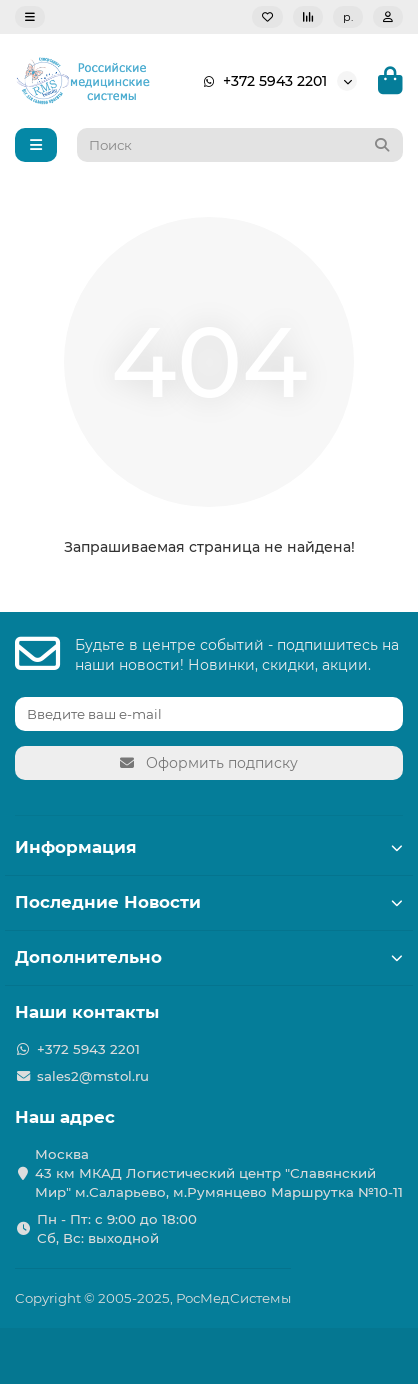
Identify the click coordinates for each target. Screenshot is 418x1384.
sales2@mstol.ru (93, 1076)
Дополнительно (209, 957)
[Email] (209, 714)
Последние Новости (209, 902)
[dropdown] (30, 17)
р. (348, 17)
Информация (209, 847)
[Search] (240, 145)
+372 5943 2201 (261, 81)
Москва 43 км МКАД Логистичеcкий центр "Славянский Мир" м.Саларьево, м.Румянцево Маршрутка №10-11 (219, 1173)
